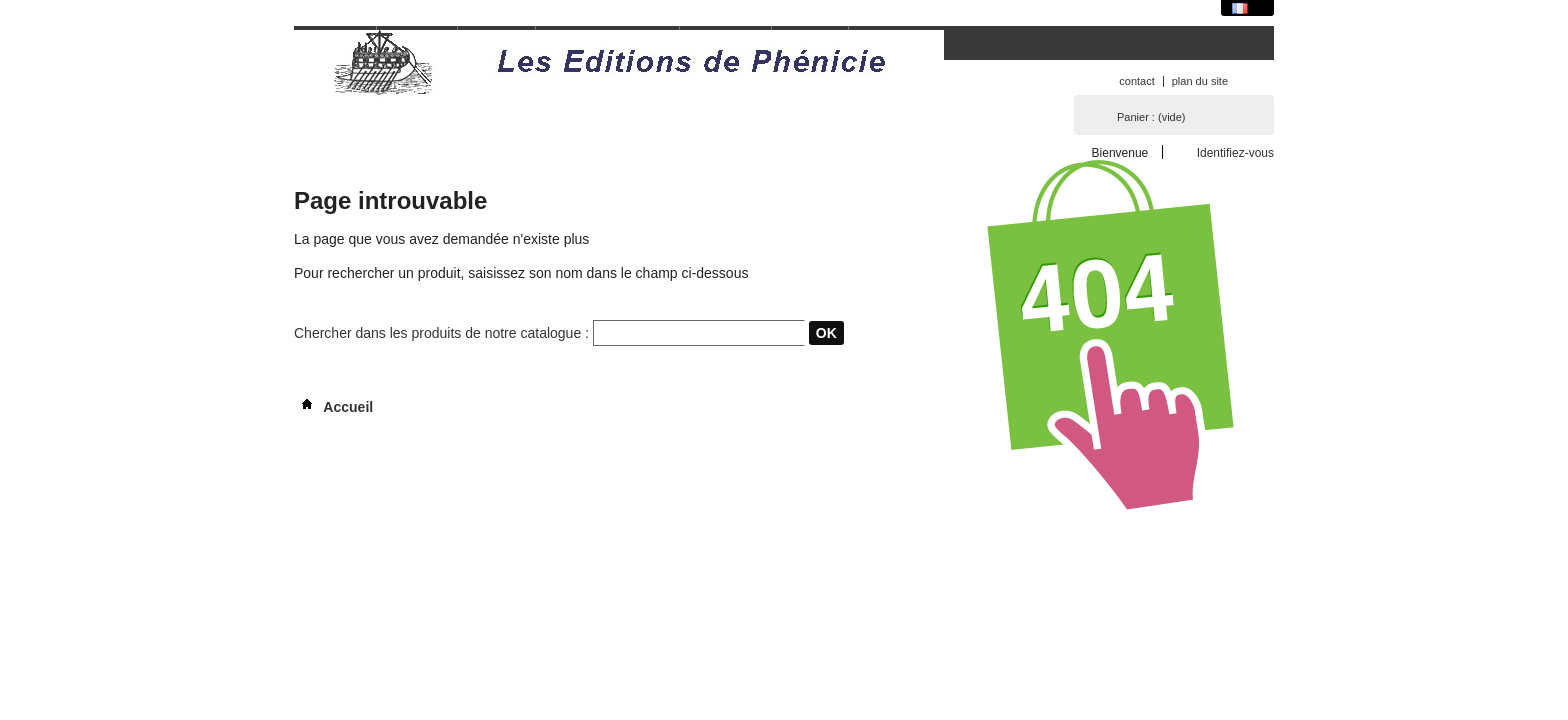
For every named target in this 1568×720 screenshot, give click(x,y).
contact (1136, 81)
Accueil (333, 407)
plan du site (1200, 81)
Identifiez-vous (1235, 152)
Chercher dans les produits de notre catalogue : (441, 333)
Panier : (1151, 117)
